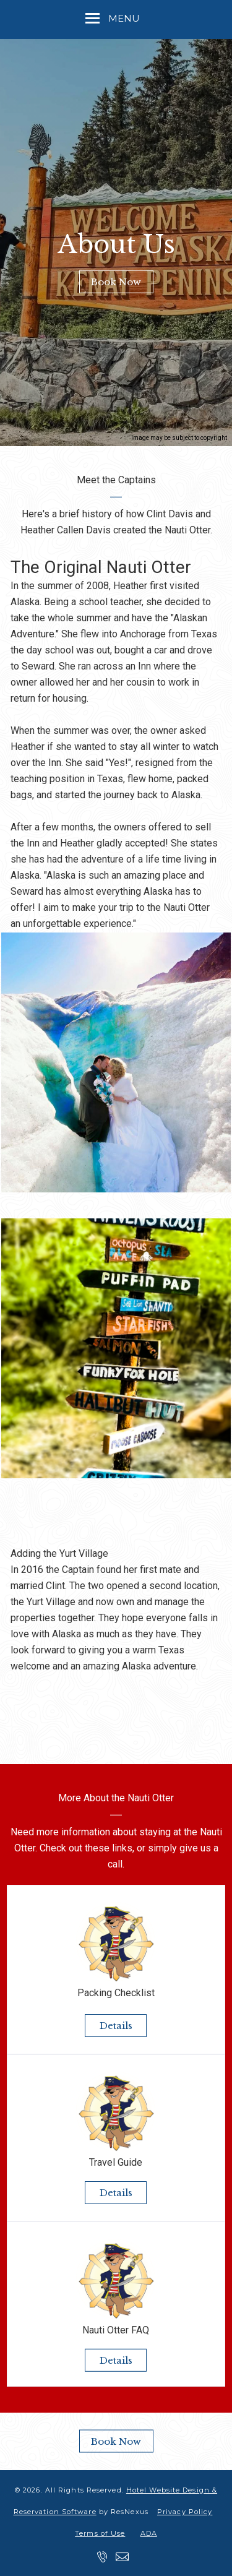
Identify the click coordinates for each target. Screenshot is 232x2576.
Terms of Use (100, 2533)
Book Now (116, 282)
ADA (148, 2533)
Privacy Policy (184, 2511)
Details (116, 2025)
